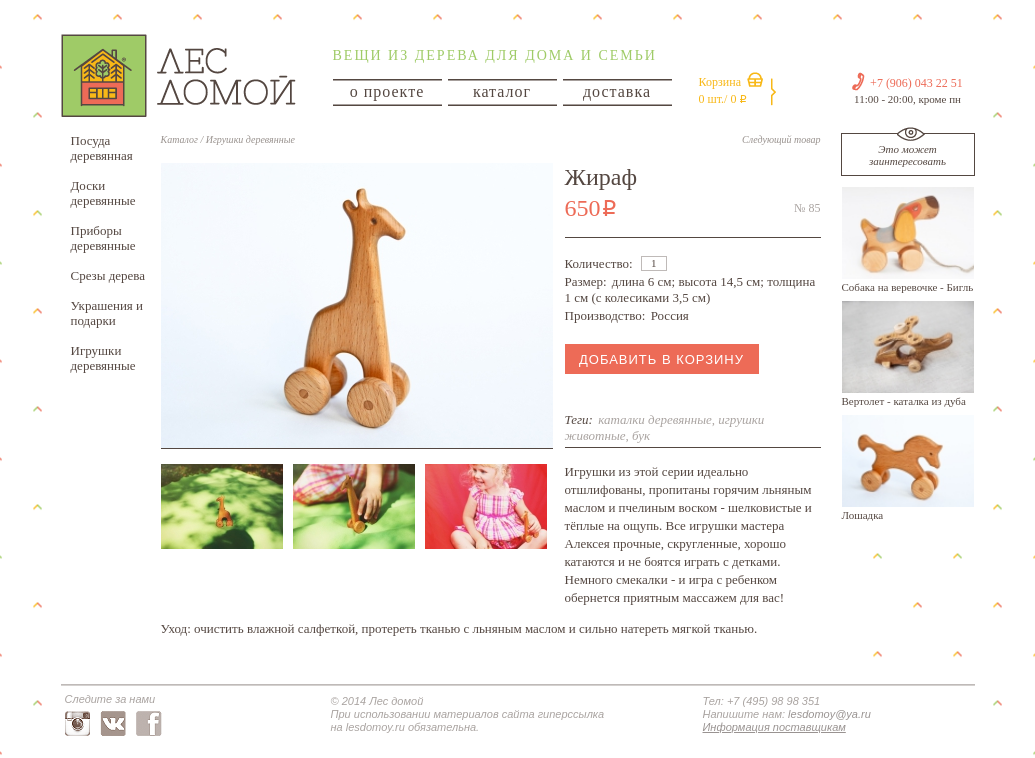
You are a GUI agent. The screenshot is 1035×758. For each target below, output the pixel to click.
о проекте (387, 91)
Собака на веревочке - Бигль (908, 287)
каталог (502, 91)
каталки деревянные (655, 419)
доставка (617, 91)
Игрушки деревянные (103, 358)
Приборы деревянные (103, 238)
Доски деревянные (103, 193)
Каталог (179, 139)
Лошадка (863, 515)
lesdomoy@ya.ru (829, 714)
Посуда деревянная (102, 148)
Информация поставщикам (774, 727)
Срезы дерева (108, 275)
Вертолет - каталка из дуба (904, 401)
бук (641, 435)
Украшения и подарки (107, 313)
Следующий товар (781, 139)
